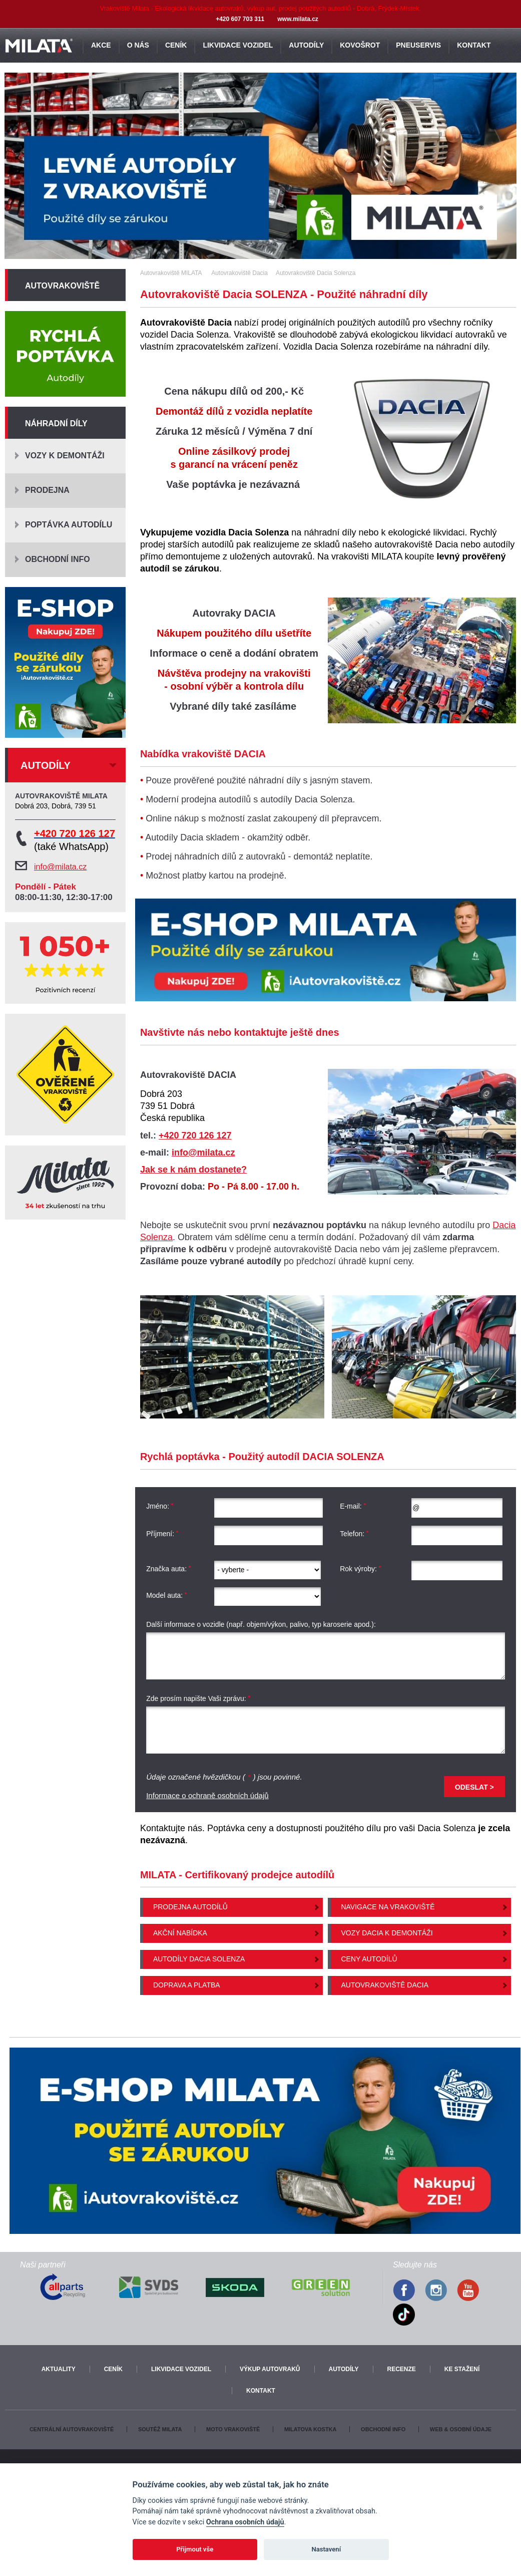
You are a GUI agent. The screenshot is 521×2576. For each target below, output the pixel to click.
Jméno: (160, 1506)
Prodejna (47, 490)
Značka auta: (168, 1569)
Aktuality (59, 2369)
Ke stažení (461, 2369)
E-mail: (353, 1506)
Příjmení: (162, 1534)
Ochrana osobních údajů (245, 2522)
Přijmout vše (194, 2549)
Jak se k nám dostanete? (193, 1170)
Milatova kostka (310, 2429)
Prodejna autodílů (190, 1907)
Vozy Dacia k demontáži (386, 1933)
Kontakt (260, 2390)
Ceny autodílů (369, 1959)
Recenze (401, 2369)
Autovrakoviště (62, 285)
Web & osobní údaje (460, 2429)
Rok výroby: (360, 1569)
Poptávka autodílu (68, 524)
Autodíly (344, 2369)
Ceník (113, 2369)
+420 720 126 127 (195, 1135)
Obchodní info (57, 559)
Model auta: (166, 1595)
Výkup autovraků (270, 2369)
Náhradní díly (56, 423)
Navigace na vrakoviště (387, 1907)
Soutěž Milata (160, 2429)
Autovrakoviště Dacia (384, 1985)
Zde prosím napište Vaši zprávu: (198, 1698)
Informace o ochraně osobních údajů (207, 1795)
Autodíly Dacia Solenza (199, 1959)
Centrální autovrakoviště (72, 2429)
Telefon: (354, 1534)
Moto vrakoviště (233, 2429)
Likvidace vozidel (181, 2369)
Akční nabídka (180, 1933)
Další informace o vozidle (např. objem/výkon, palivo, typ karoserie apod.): (261, 1624)
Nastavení (326, 2549)
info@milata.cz (203, 1153)
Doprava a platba (186, 1985)
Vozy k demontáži (65, 455)
